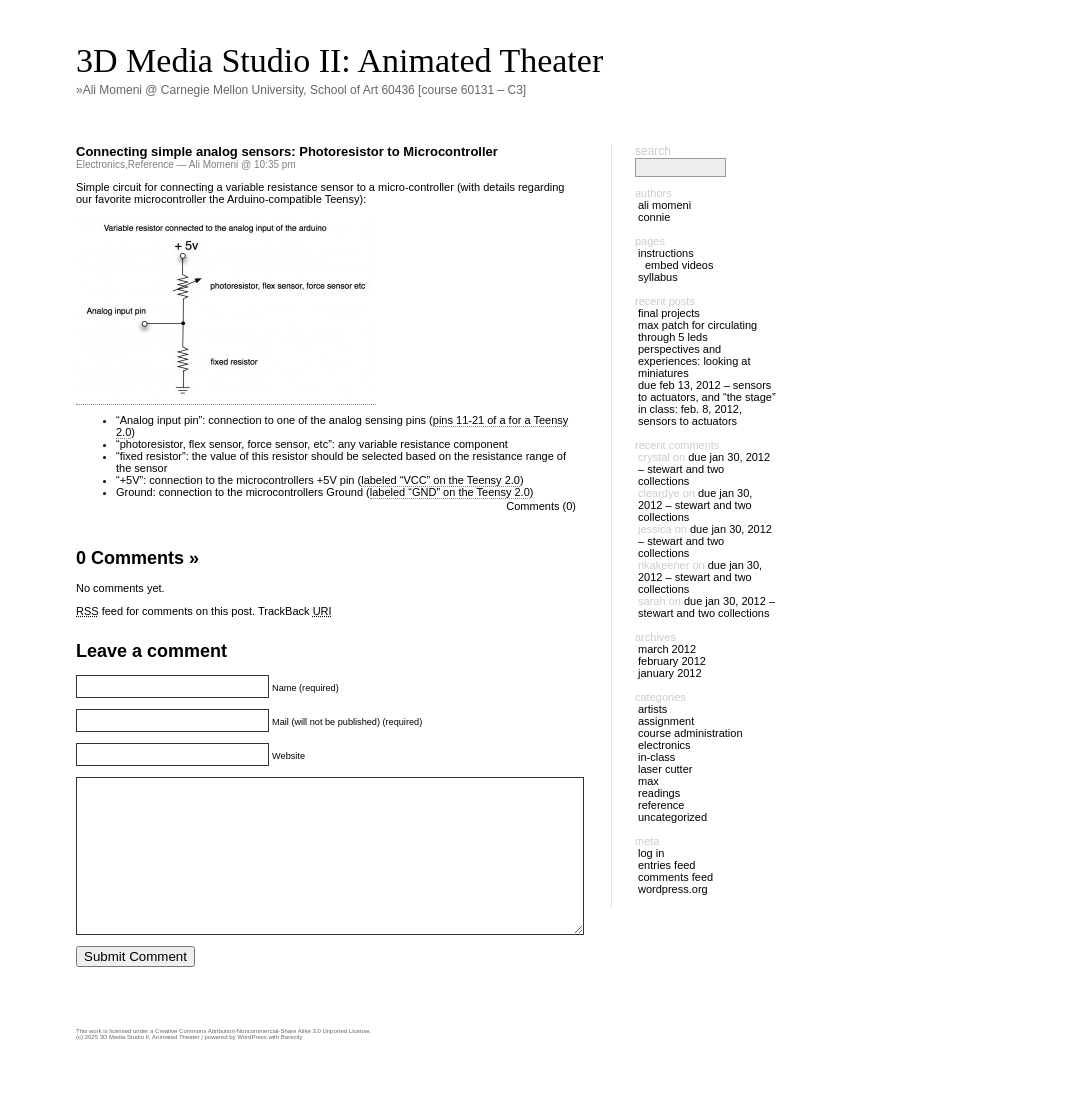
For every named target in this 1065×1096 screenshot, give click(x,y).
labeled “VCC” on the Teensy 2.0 (440, 480)
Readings (659, 793)
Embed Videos (679, 265)
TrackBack (295, 611)
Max (648, 781)
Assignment (666, 721)
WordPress (252, 1067)
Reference (151, 164)
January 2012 (670, 673)
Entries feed (666, 865)
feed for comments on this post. (165, 611)
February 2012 (672, 661)
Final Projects (669, 313)
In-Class (656, 757)
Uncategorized (672, 817)
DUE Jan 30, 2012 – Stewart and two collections (704, 469)
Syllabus (658, 277)
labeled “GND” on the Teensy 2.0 (450, 492)
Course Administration (690, 733)
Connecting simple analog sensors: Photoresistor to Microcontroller (287, 151)
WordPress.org (673, 889)
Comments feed (675, 877)
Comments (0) (541, 506)
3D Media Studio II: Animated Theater (339, 60)
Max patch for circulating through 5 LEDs (697, 331)
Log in (651, 853)
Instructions (666, 253)
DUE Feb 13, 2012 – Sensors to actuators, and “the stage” (707, 391)
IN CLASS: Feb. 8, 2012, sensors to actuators (690, 415)
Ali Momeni (664, 205)
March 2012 (667, 649)
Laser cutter (665, 769)
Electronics (100, 164)
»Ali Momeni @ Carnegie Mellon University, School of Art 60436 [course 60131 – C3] (301, 90)
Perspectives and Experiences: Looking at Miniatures (694, 361)
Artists (652, 709)
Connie (654, 217)
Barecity (292, 1067)
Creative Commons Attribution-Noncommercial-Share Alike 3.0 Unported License (262, 1061)
